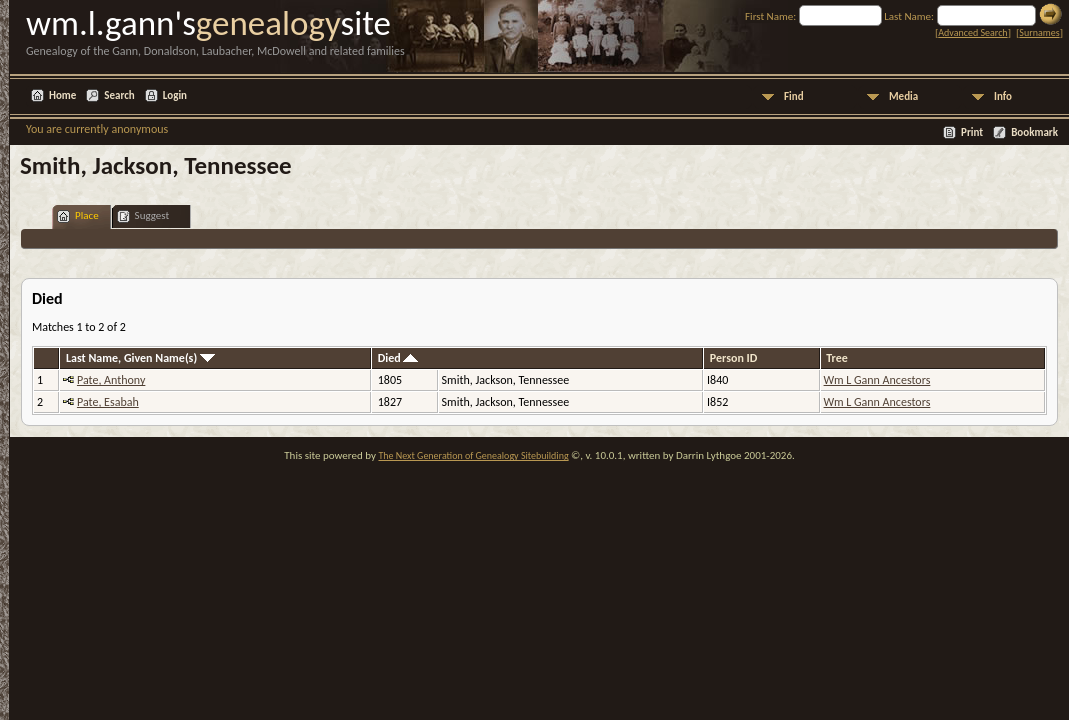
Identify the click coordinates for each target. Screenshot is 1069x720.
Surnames (1039, 32)
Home (62, 95)
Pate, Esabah (108, 402)
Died (398, 358)
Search (119, 95)
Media (903, 96)
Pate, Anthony (111, 380)
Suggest (143, 216)
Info (1003, 96)
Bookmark (1034, 132)
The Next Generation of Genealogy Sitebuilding (473, 455)
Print (972, 132)
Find (794, 96)
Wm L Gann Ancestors (877, 380)
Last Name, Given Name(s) (140, 358)
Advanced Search (972, 32)
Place (78, 216)
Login (175, 95)
